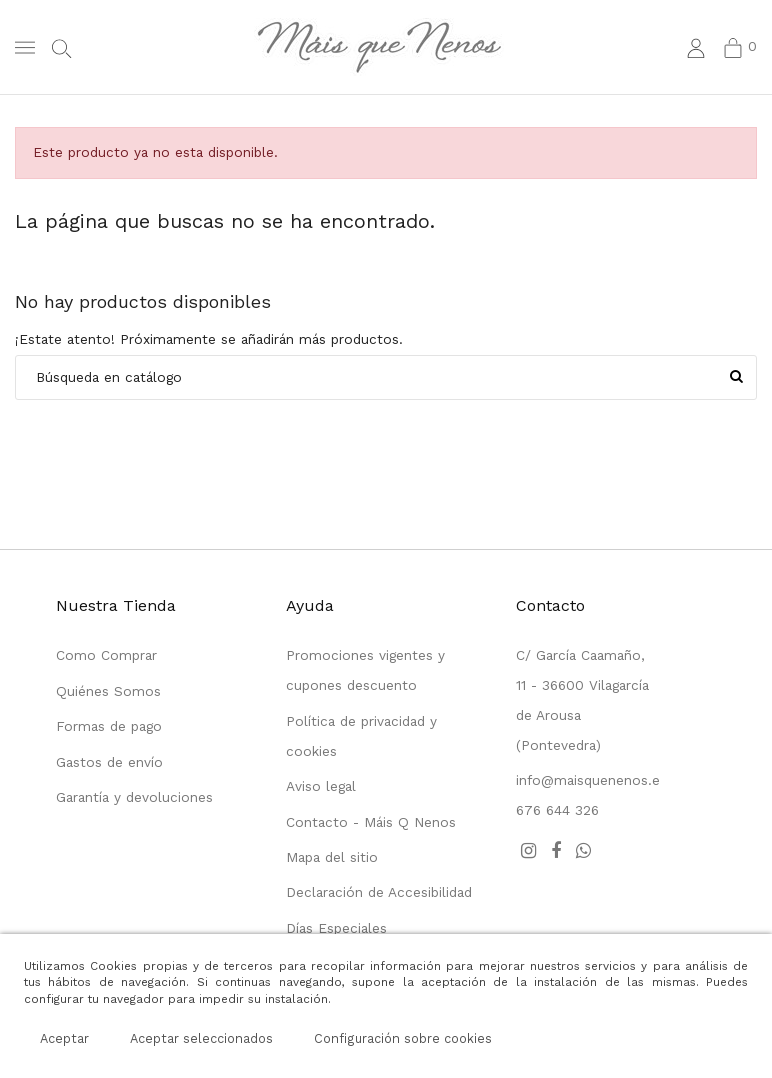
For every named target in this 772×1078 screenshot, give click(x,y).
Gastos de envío (109, 762)
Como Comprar (106, 655)
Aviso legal (321, 786)
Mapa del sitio (332, 857)
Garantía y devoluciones (134, 797)
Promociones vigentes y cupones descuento (365, 670)
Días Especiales (336, 928)
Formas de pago (109, 726)
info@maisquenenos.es (591, 780)
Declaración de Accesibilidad (379, 892)
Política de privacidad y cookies (361, 736)
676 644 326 (557, 810)
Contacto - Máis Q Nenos (371, 822)
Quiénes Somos (108, 691)
